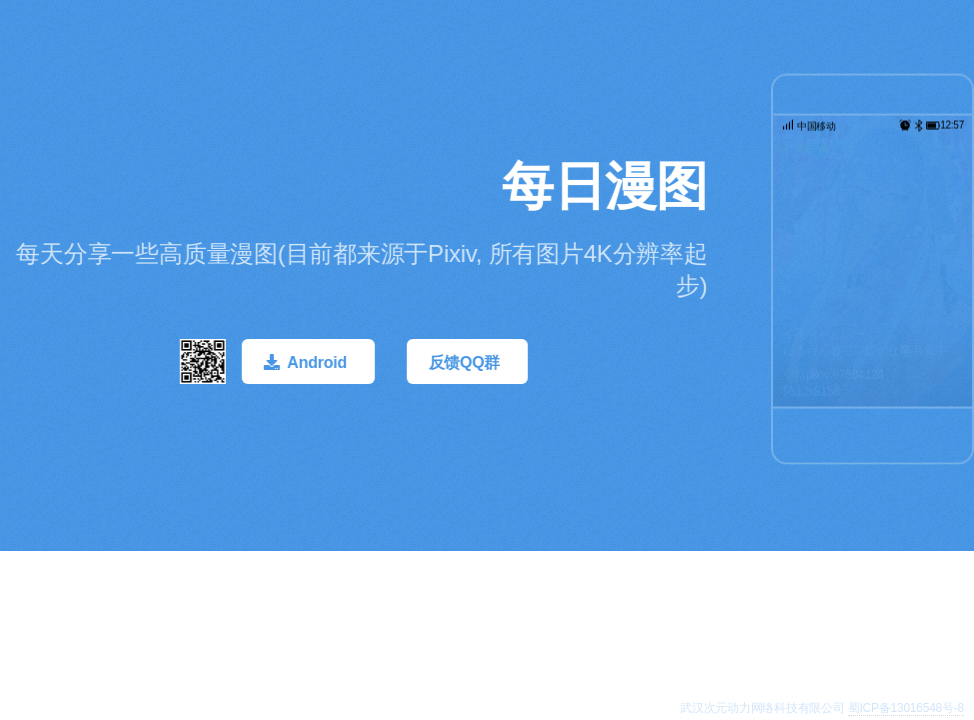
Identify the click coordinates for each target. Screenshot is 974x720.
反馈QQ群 (466, 362)
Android (319, 362)
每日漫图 (606, 186)
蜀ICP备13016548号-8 (906, 708)
